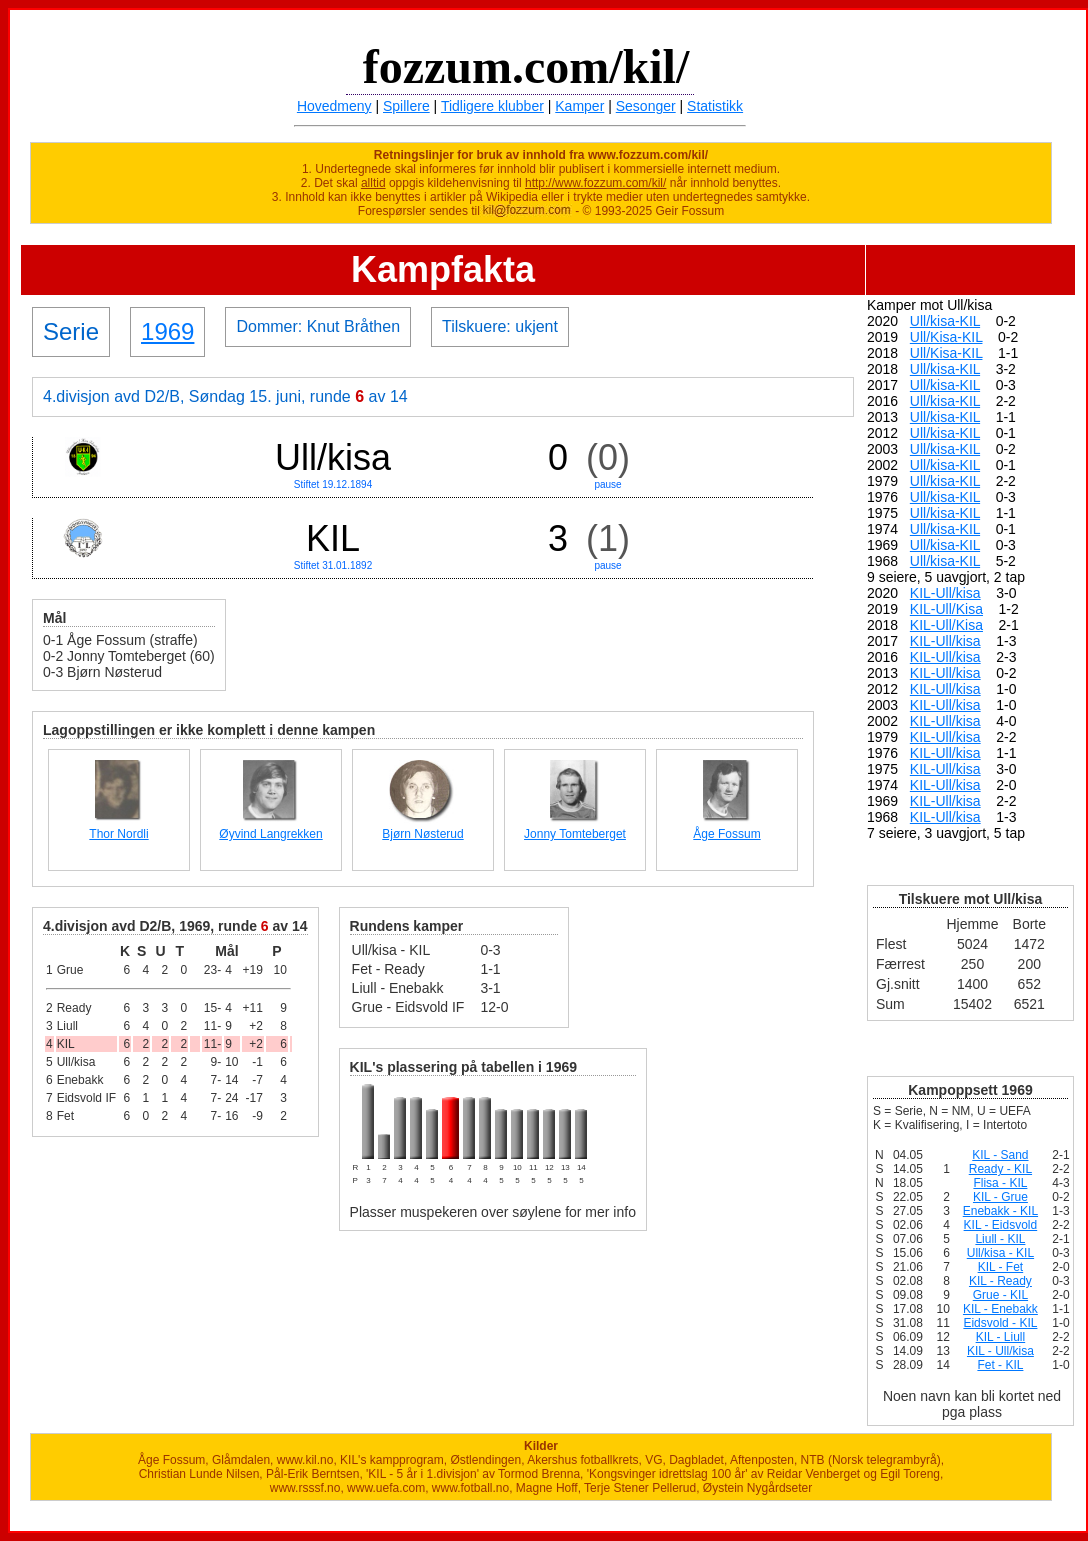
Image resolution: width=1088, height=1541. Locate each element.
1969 (167, 331)
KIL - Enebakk (1000, 1309)
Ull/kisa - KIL (1000, 1253)
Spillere (406, 106)
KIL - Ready (1000, 1281)
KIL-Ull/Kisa (946, 609)
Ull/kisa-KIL (945, 321)
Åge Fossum (726, 834)
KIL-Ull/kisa (945, 593)
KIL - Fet (1001, 1267)
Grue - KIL (1000, 1295)
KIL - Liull (1001, 1337)
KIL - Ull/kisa (1000, 1351)
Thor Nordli (118, 834)
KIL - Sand (1000, 1155)
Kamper (579, 106)
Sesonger (646, 106)
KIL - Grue (1000, 1197)
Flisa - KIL (1000, 1183)
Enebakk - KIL (1000, 1211)
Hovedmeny (334, 106)
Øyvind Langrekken (270, 834)
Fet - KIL (1000, 1365)
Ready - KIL (1000, 1169)
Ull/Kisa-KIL (946, 337)
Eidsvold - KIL (1000, 1323)
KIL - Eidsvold (1001, 1225)
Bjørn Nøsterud (422, 834)
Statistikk (715, 106)
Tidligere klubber (492, 106)
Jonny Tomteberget (575, 834)
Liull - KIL (1000, 1239)
